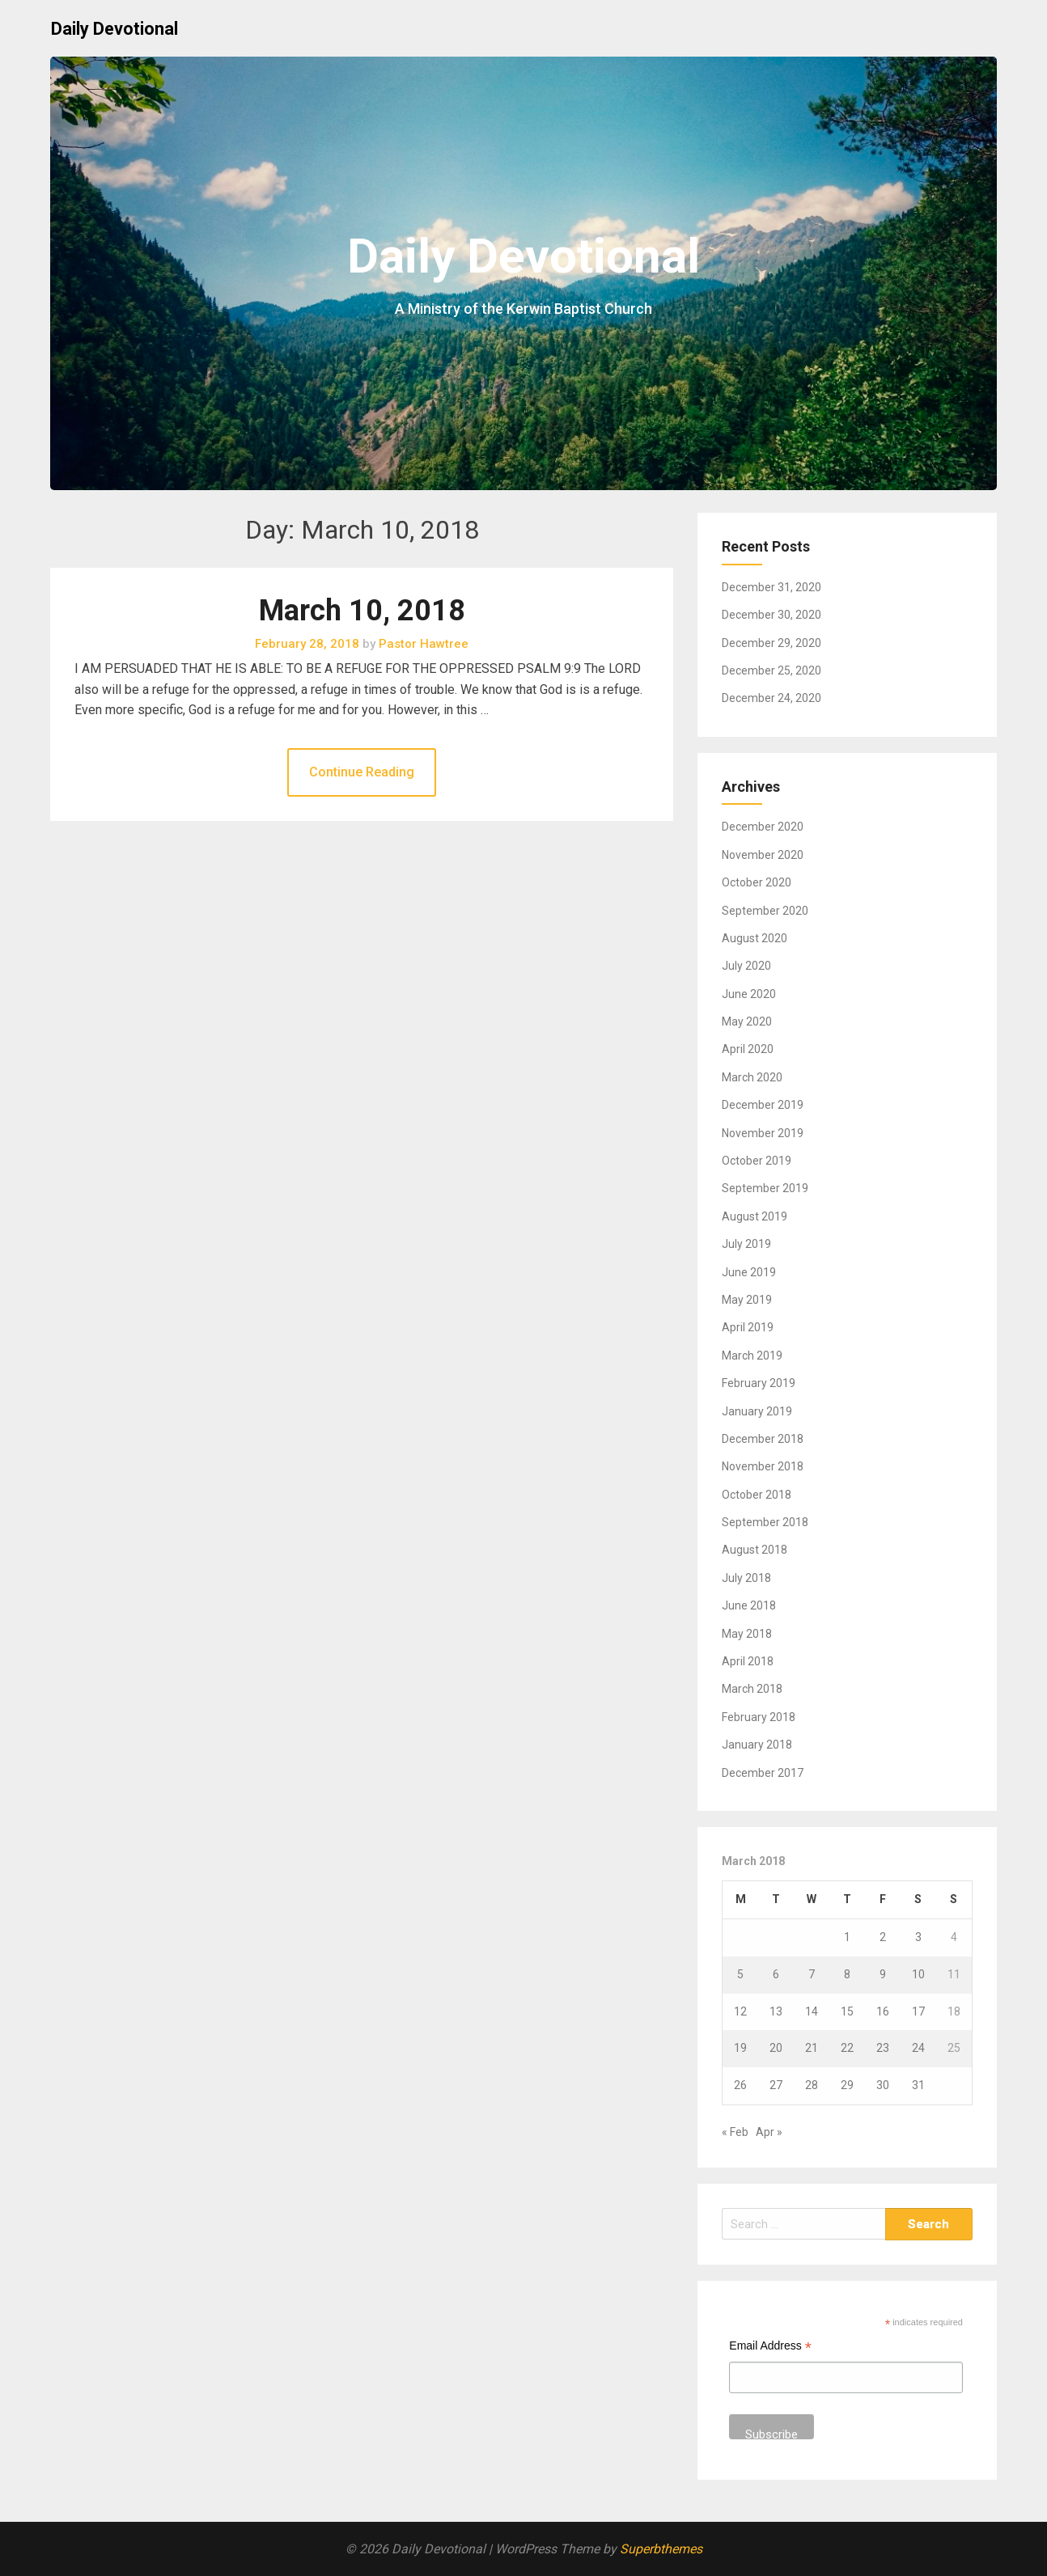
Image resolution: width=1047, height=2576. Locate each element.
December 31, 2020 (771, 587)
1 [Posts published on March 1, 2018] (847, 1937)
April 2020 (748, 1049)
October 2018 (756, 1494)
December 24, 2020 (771, 698)
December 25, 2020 (771, 670)
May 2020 (747, 1021)
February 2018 (758, 1717)
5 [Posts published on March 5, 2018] (740, 1974)
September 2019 (765, 1188)
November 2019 (762, 1133)
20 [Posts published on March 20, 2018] (775, 2047)
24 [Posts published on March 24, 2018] (918, 2047)
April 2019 (748, 1327)
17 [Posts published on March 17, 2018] (918, 2011)
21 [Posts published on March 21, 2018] (811, 2047)
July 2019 (746, 1243)
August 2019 (754, 1216)
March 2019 (752, 1355)
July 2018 (746, 1577)
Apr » (769, 2132)
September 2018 (765, 1522)
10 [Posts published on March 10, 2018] (918, 1974)
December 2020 (762, 826)
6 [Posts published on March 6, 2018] (776, 1974)
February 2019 (758, 1383)
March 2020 (752, 1077)
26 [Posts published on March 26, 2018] (740, 2085)
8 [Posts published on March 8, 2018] (847, 1974)
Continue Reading (361, 772)
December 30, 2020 (771, 614)
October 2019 (756, 1160)
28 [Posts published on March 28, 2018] (811, 2085)
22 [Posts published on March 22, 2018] (847, 2047)
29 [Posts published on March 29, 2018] (847, 2085)
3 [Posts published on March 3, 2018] (918, 1937)
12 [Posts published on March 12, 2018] (740, 2011)
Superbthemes (661, 2549)
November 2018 (762, 1466)
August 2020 (754, 938)
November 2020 (762, 854)
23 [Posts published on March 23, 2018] (882, 2047)
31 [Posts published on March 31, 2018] (918, 2085)
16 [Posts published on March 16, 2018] (882, 2011)
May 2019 (747, 1299)
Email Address (770, 2347)
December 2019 (762, 1104)
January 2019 (757, 1411)
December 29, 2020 (771, 643)
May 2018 (747, 1633)
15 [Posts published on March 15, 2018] (847, 2011)
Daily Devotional (114, 29)
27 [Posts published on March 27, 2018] (775, 2085)
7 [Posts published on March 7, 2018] (811, 1974)
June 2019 (749, 1272)
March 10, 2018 (362, 611)
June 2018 (749, 1605)
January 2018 (757, 1744)
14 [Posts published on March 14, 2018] (811, 2011)
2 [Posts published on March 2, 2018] (883, 1937)
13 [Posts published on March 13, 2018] (775, 2011)
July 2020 (746, 965)
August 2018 (754, 1549)
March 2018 (752, 1688)
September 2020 (765, 910)
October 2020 (756, 882)
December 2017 (762, 1772)
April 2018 (748, 1661)
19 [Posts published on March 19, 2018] (740, 2047)
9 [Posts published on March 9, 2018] (883, 1974)
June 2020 (749, 994)
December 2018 (762, 1438)
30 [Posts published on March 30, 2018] (882, 2085)
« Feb (735, 2132)
